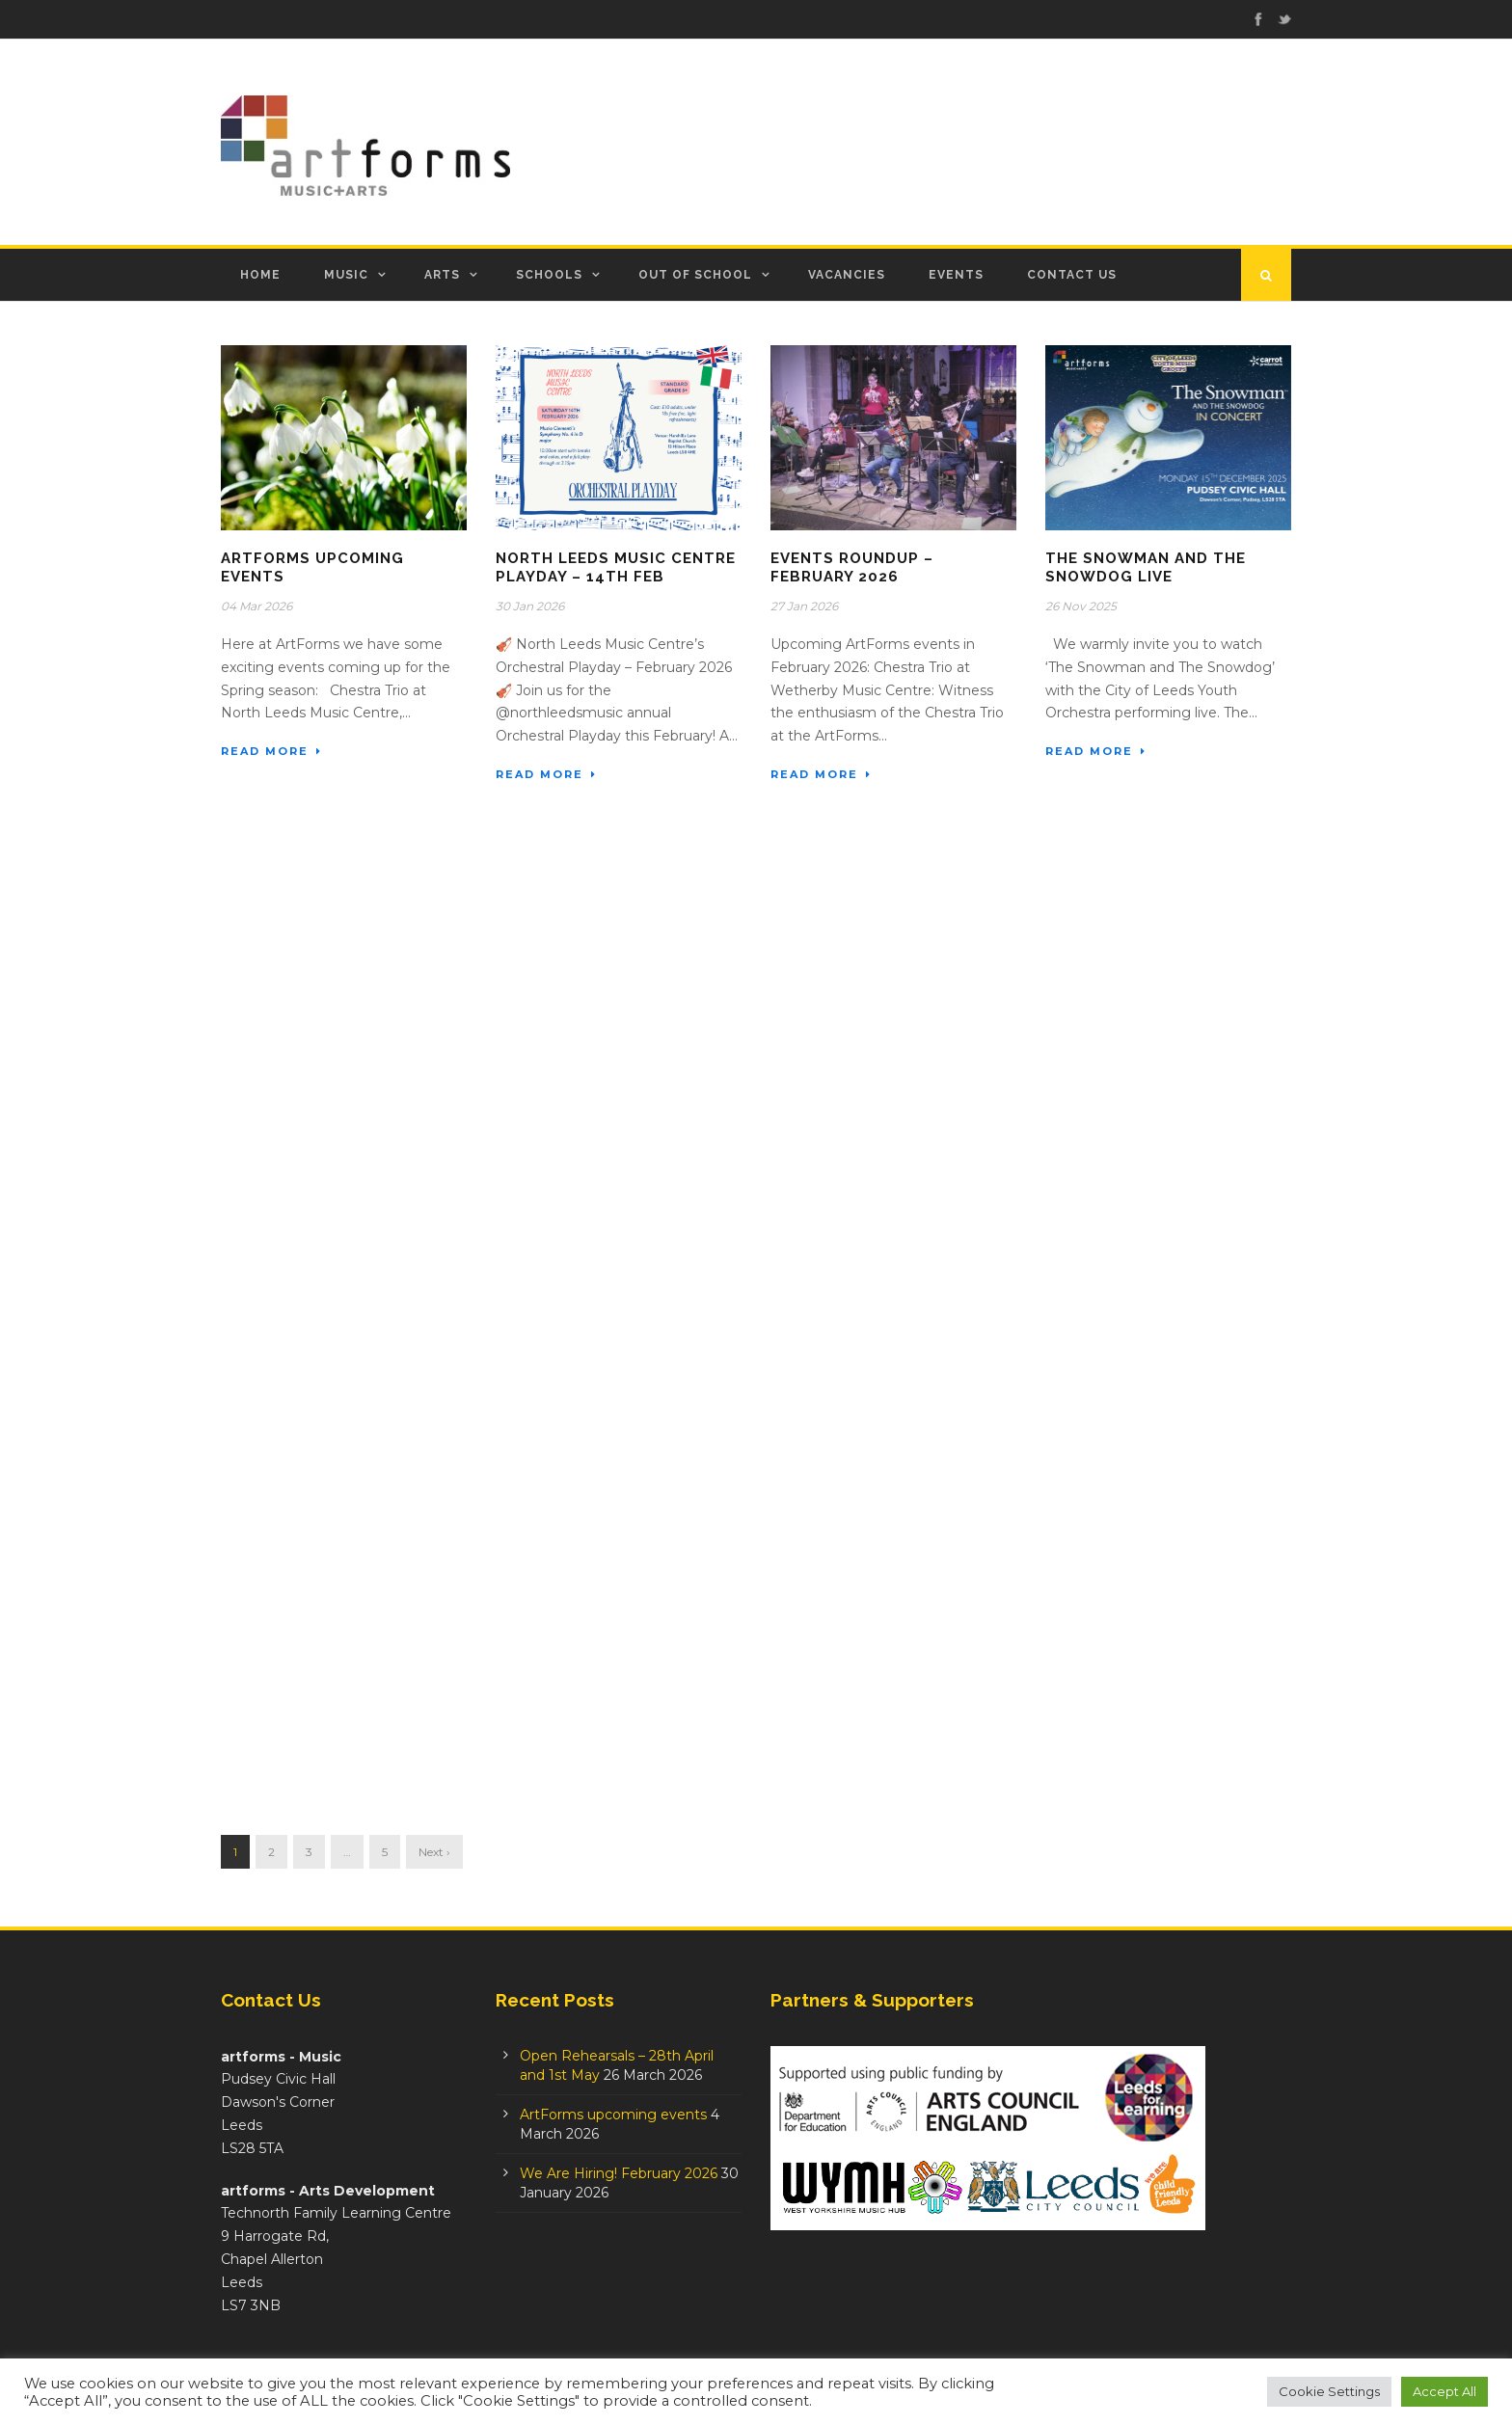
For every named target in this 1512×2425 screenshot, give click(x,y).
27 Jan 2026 (804, 606)
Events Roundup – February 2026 (851, 568)
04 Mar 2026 (256, 606)
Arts (442, 275)
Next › (434, 1852)
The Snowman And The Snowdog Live (1145, 568)
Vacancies (846, 275)
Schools (549, 275)
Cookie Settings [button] (1329, 2391)
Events (956, 275)
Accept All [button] (1444, 2391)
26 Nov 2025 (1081, 606)
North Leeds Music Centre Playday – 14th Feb (616, 568)
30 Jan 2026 (530, 606)
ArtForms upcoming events (613, 2114)
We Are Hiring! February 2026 (618, 2173)
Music (346, 275)
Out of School (695, 275)
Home (260, 275)
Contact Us (1072, 275)
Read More (271, 751)
